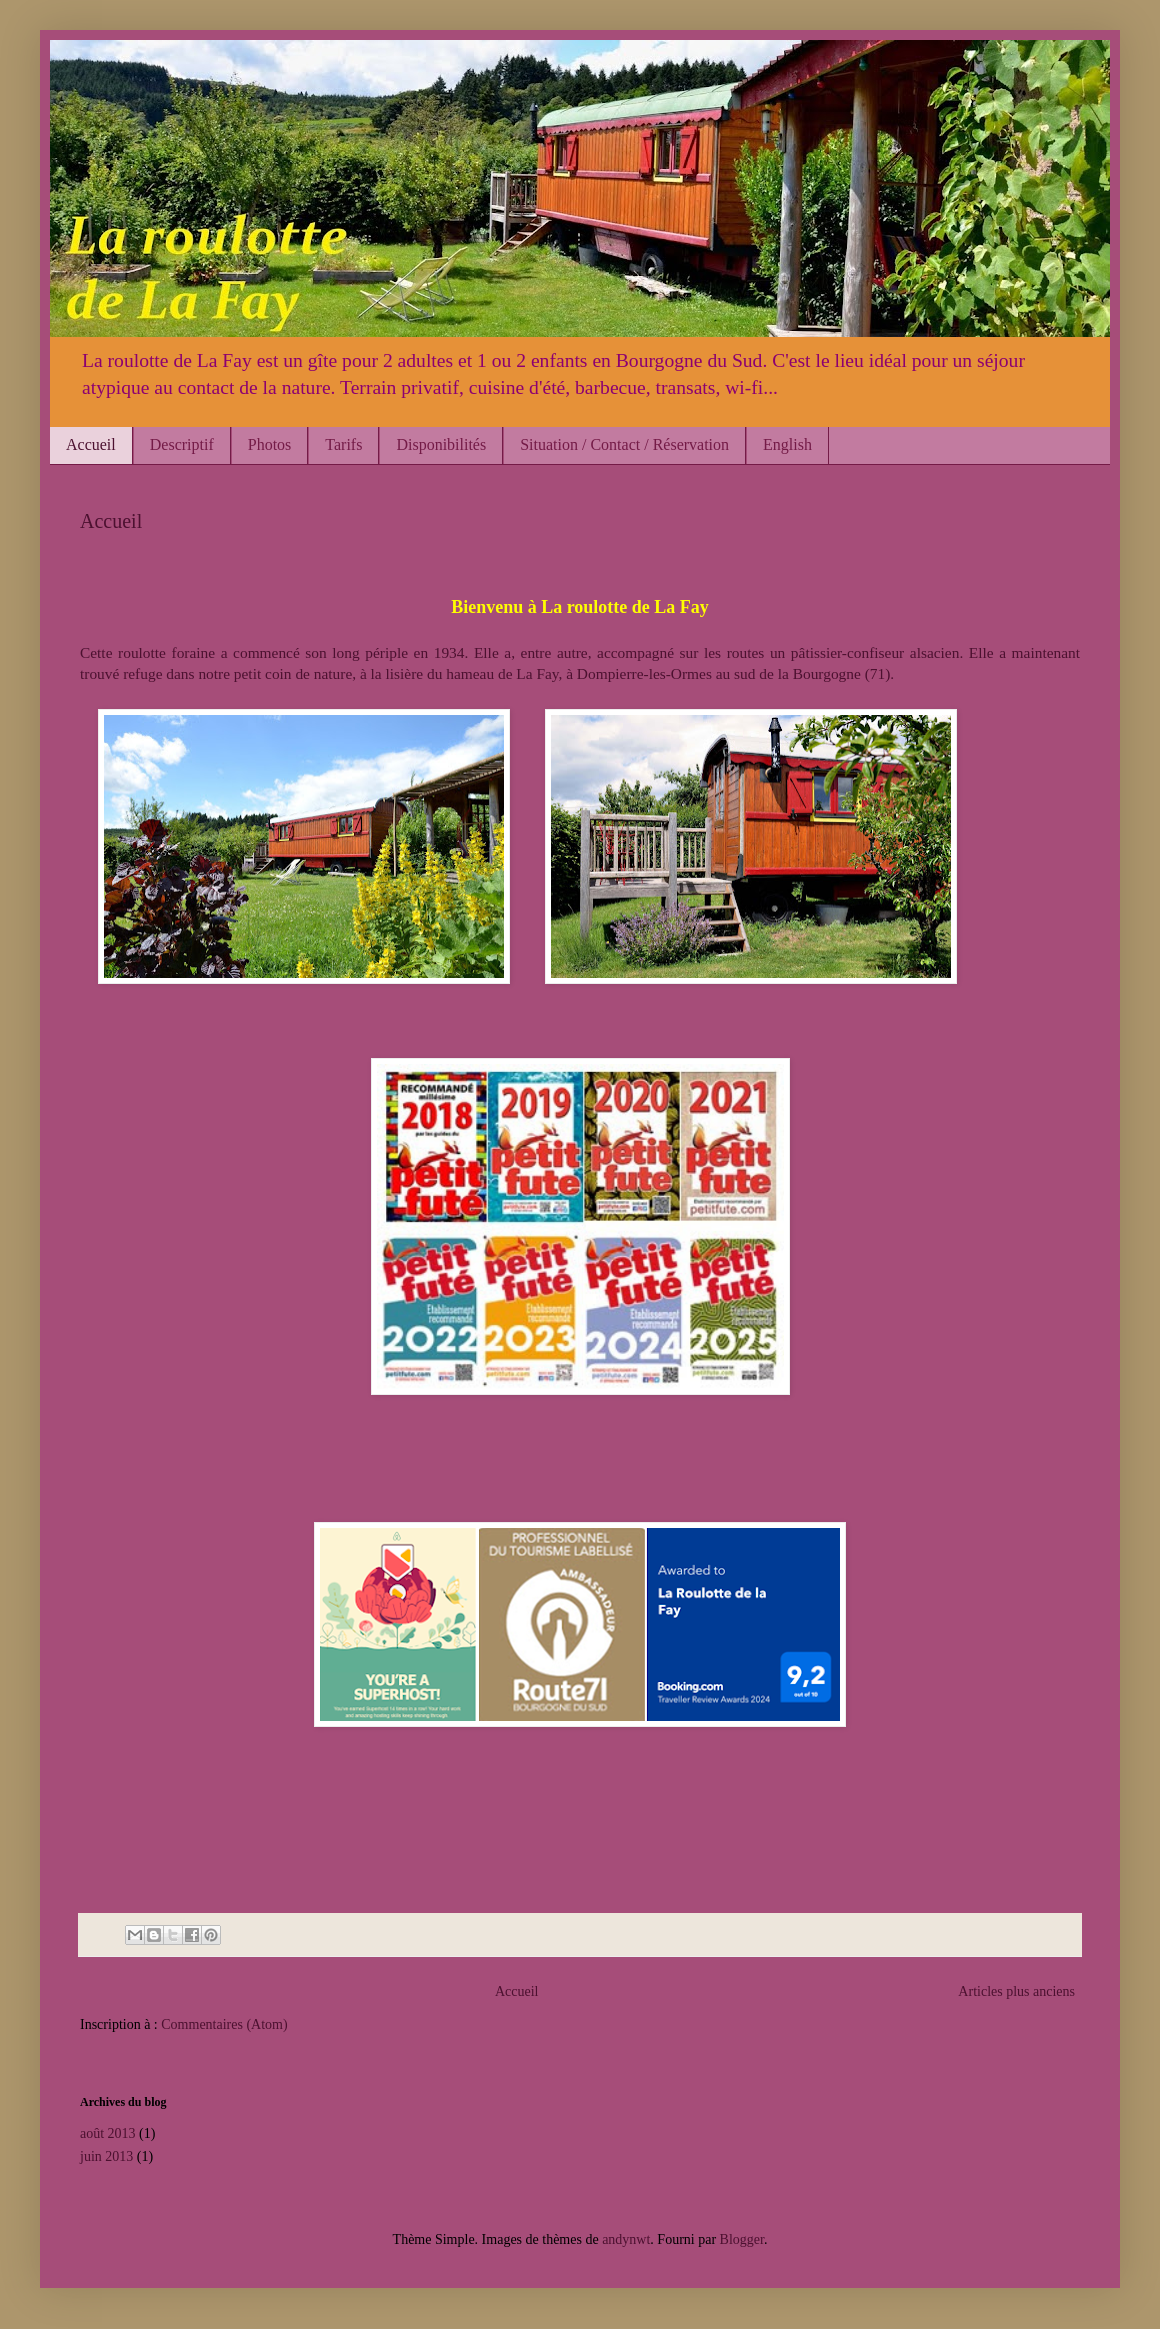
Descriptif (182, 444)
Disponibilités (441, 444)
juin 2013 (106, 2156)
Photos (270, 444)
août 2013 (108, 2133)
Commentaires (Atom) (224, 2024)
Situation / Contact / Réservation (624, 444)
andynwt (626, 2239)
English (787, 444)
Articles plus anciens (1016, 1991)
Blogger (742, 2239)
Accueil (91, 444)
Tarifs (343, 444)
